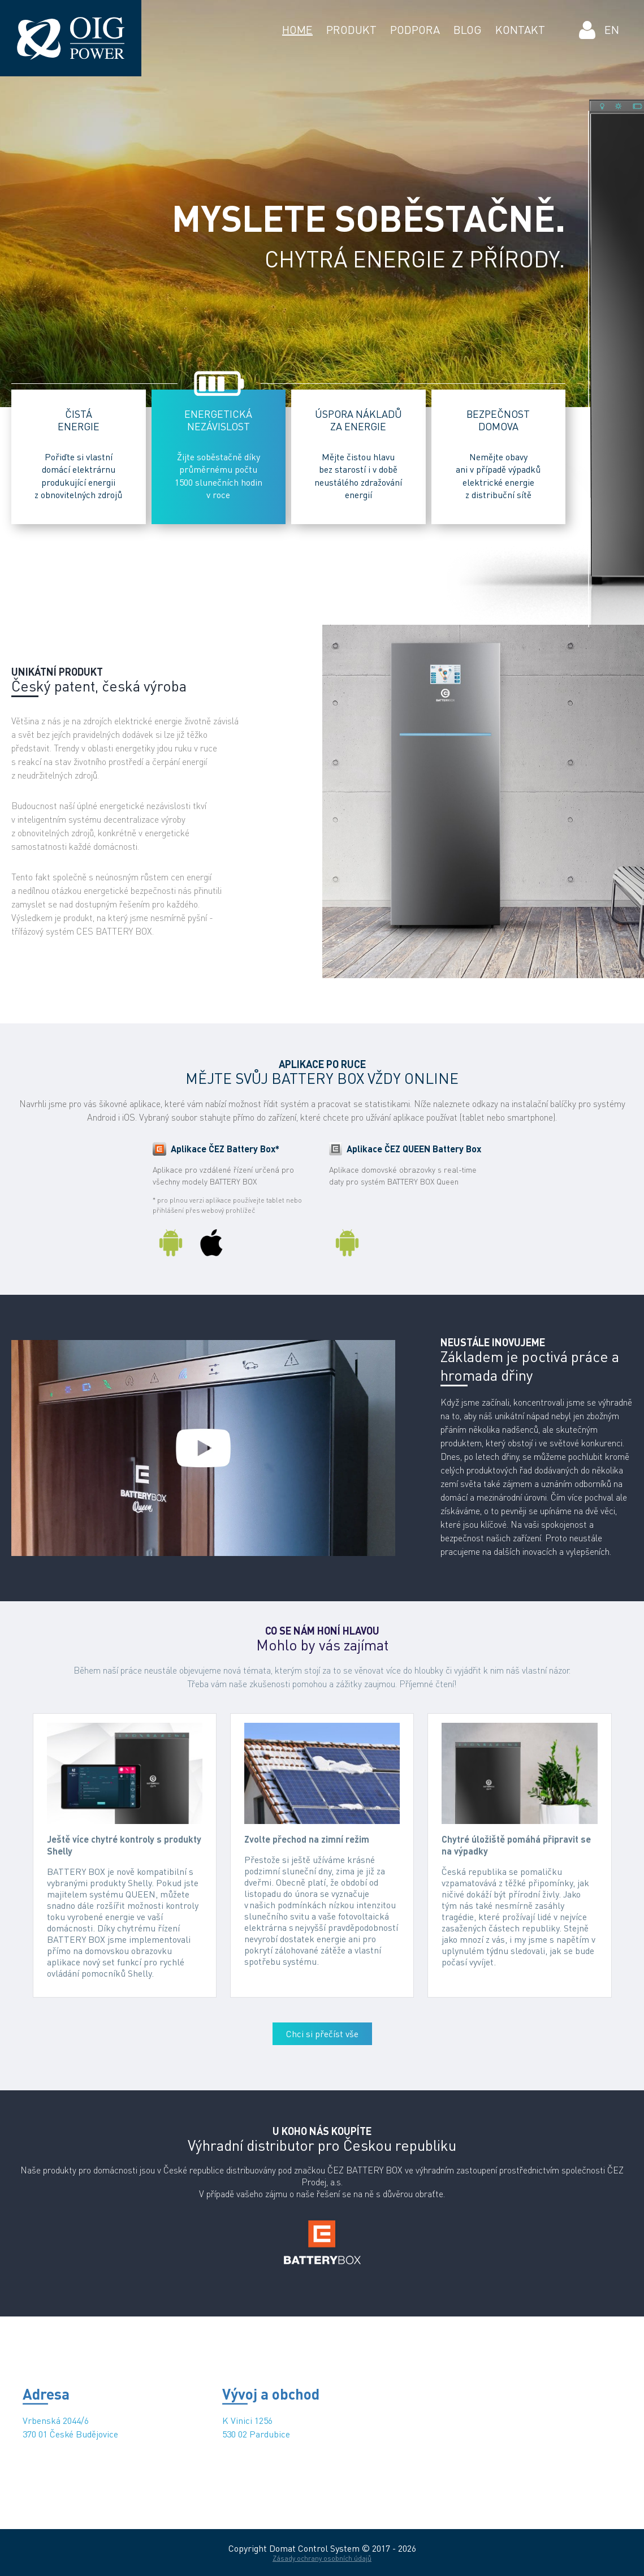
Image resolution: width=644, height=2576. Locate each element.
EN (611, 30)
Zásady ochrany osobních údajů (322, 2558)
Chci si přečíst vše (322, 2033)
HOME (297, 30)
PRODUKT (351, 30)
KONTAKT (520, 30)
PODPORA (415, 30)
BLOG (467, 30)
